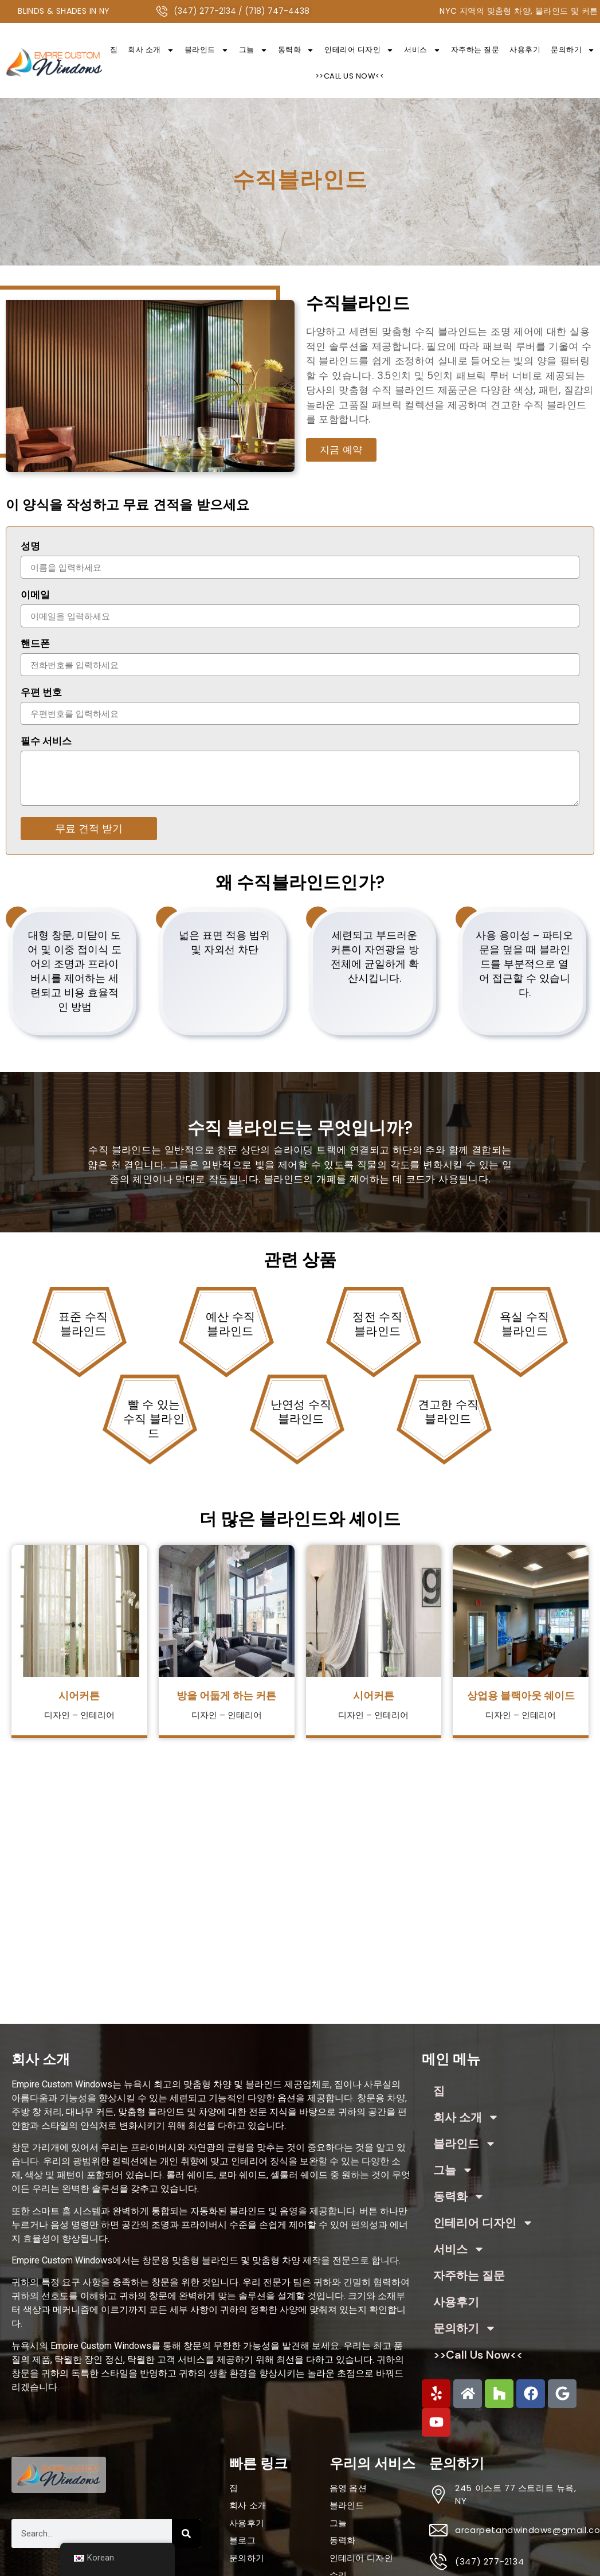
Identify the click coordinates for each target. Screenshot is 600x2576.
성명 (30, 547)
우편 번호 (41, 693)
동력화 (296, 50)
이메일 (35, 596)
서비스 (422, 50)
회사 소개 (151, 50)
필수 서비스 (46, 742)
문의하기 (464, 2328)
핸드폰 (35, 644)
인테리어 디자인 (359, 50)
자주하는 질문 (475, 49)
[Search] (186, 2533)
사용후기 (524, 49)
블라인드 (207, 50)
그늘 (253, 50)
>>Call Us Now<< (350, 76)
